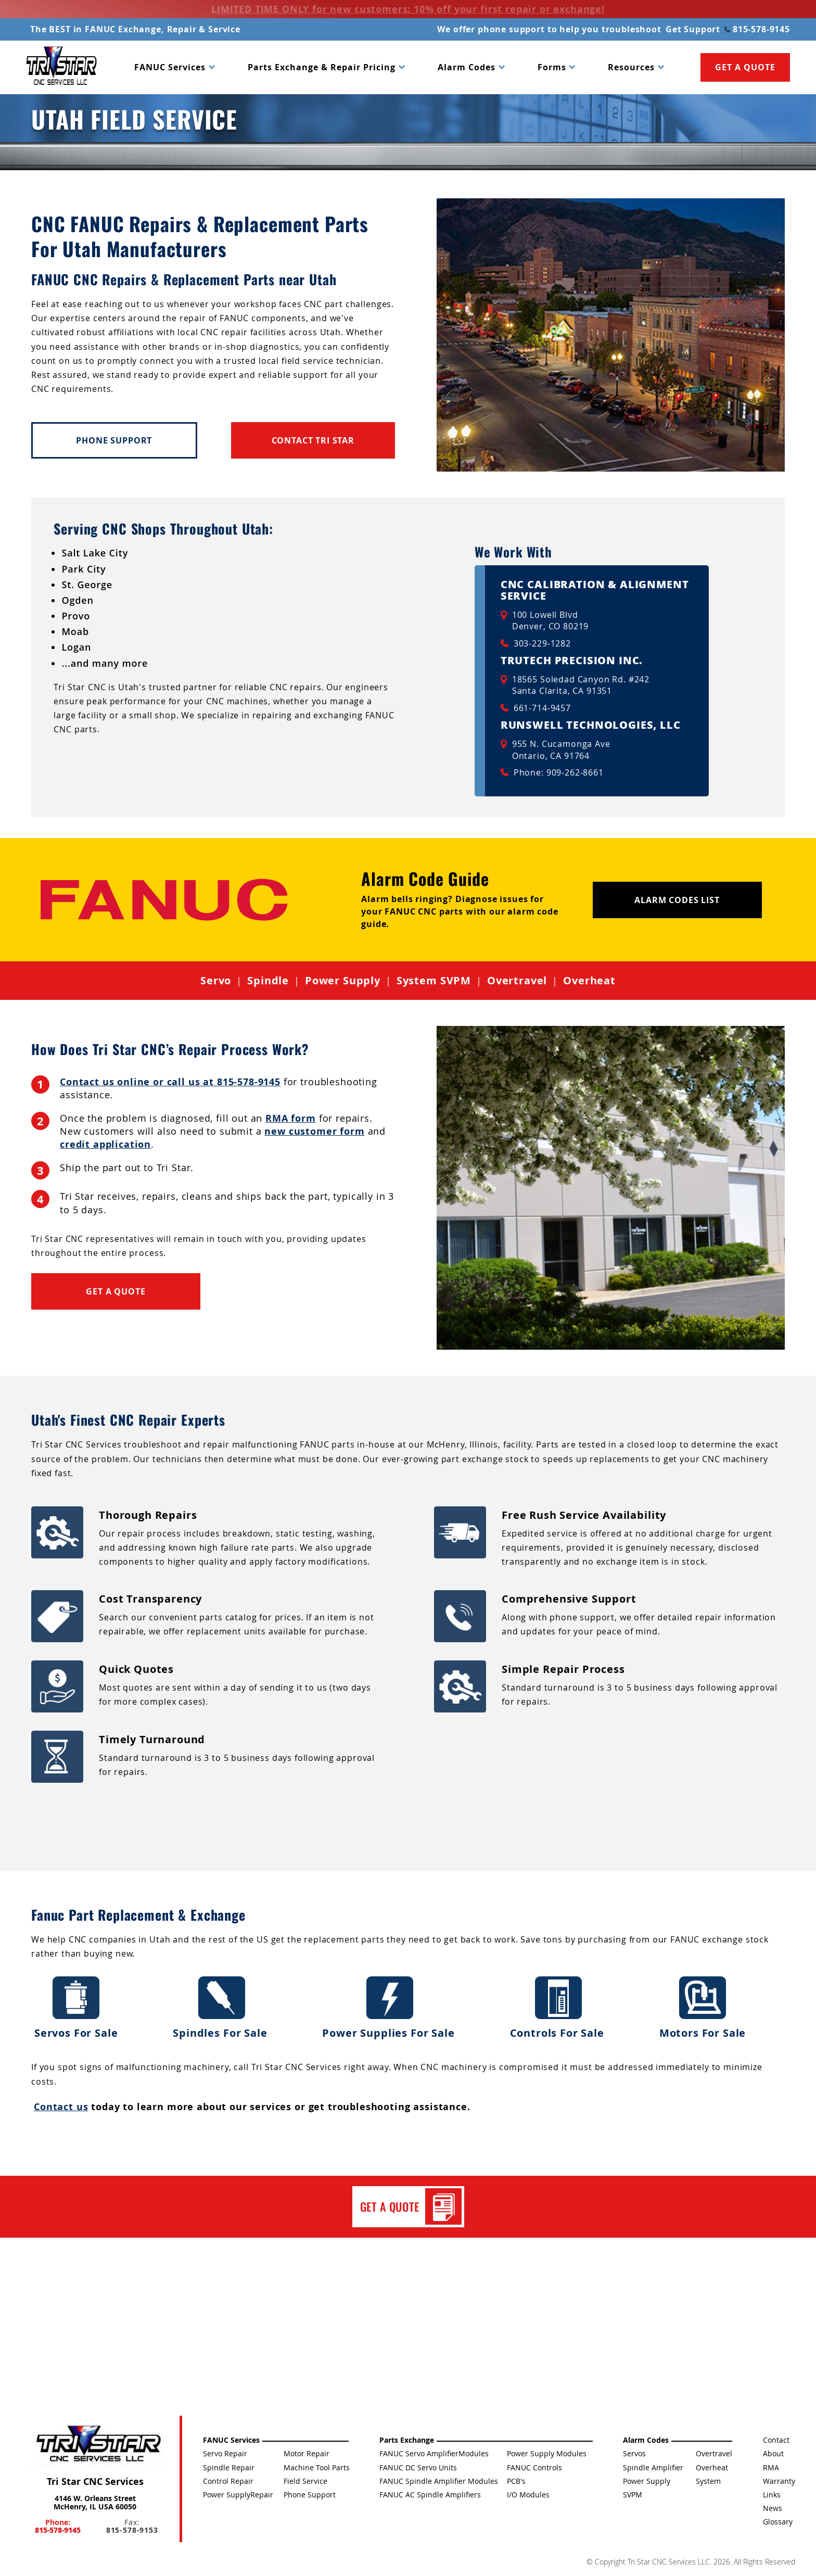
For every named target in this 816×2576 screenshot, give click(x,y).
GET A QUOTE (745, 67)
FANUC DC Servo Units (418, 2467)
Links (772, 2494)
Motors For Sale (702, 2007)
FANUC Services (170, 67)
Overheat (589, 980)
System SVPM (434, 980)
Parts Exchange (406, 2440)
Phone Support (114, 440)
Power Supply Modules (546, 2453)
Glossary (778, 2522)
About (773, 2453)
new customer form (314, 1131)
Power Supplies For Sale (389, 2007)
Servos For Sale (76, 2007)
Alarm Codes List (676, 900)
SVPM (632, 2494)
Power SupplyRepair (238, 2494)
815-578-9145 (757, 29)
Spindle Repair (228, 2467)
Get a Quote (115, 1291)
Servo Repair (225, 2453)
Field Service (305, 2481)
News (772, 2508)
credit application (105, 1144)
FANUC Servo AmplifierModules (434, 2453)
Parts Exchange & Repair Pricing (322, 67)
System (708, 2481)
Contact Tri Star (313, 440)
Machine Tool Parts (317, 2467)
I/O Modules (528, 2494)
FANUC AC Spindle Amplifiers (430, 2494)
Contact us (61, 2106)
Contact (776, 2440)
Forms (552, 67)
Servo (215, 980)
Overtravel (517, 980)
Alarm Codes (466, 67)
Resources (631, 67)
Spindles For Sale (221, 2007)
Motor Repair (306, 2453)
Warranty (779, 2481)
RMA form (290, 1118)
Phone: (58, 2526)
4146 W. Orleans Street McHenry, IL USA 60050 (95, 2502)
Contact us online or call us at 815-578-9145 (170, 1081)
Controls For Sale (558, 2007)
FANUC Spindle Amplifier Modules (438, 2481)
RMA (771, 2467)
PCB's (516, 2481)
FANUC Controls (534, 2467)
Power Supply (342, 980)
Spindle (268, 980)
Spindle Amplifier (653, 2467)
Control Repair (228, 2481)
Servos (634, 2453)
